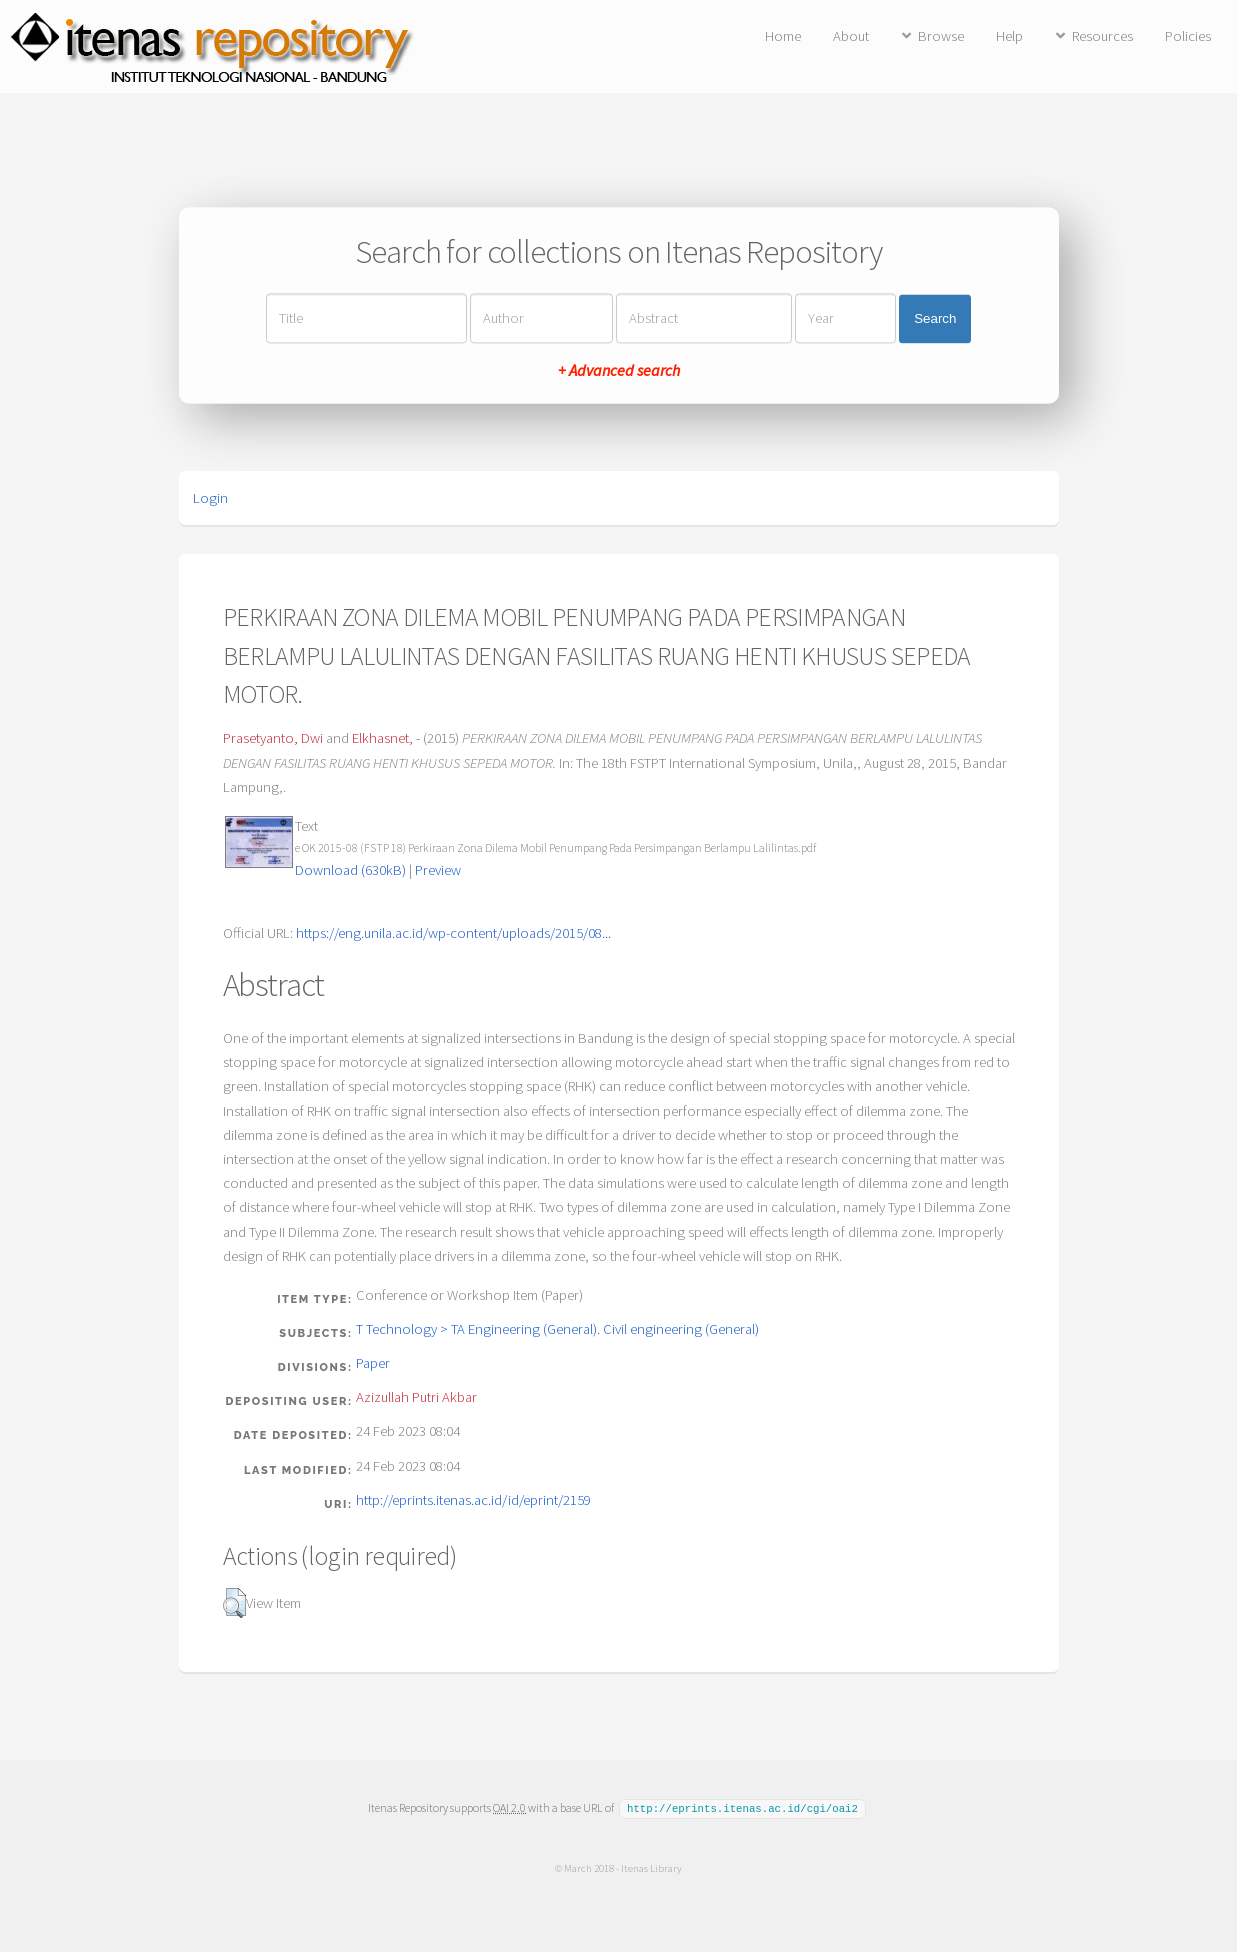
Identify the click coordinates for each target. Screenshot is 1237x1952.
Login (210, 498)
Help (1009, 36)
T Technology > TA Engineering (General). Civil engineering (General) (557, 1329)
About (851, 36)
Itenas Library (651, 1867)
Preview (438, 870)
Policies (1188, 36)
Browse (941, 36)
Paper (373, 1363)
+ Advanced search (619, 371)
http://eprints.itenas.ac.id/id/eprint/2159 (473, 1500)
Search (935, 318)
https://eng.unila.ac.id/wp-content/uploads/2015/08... (453, 933)
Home (783, 36)
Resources (1102, 36)
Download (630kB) (350, 870)
